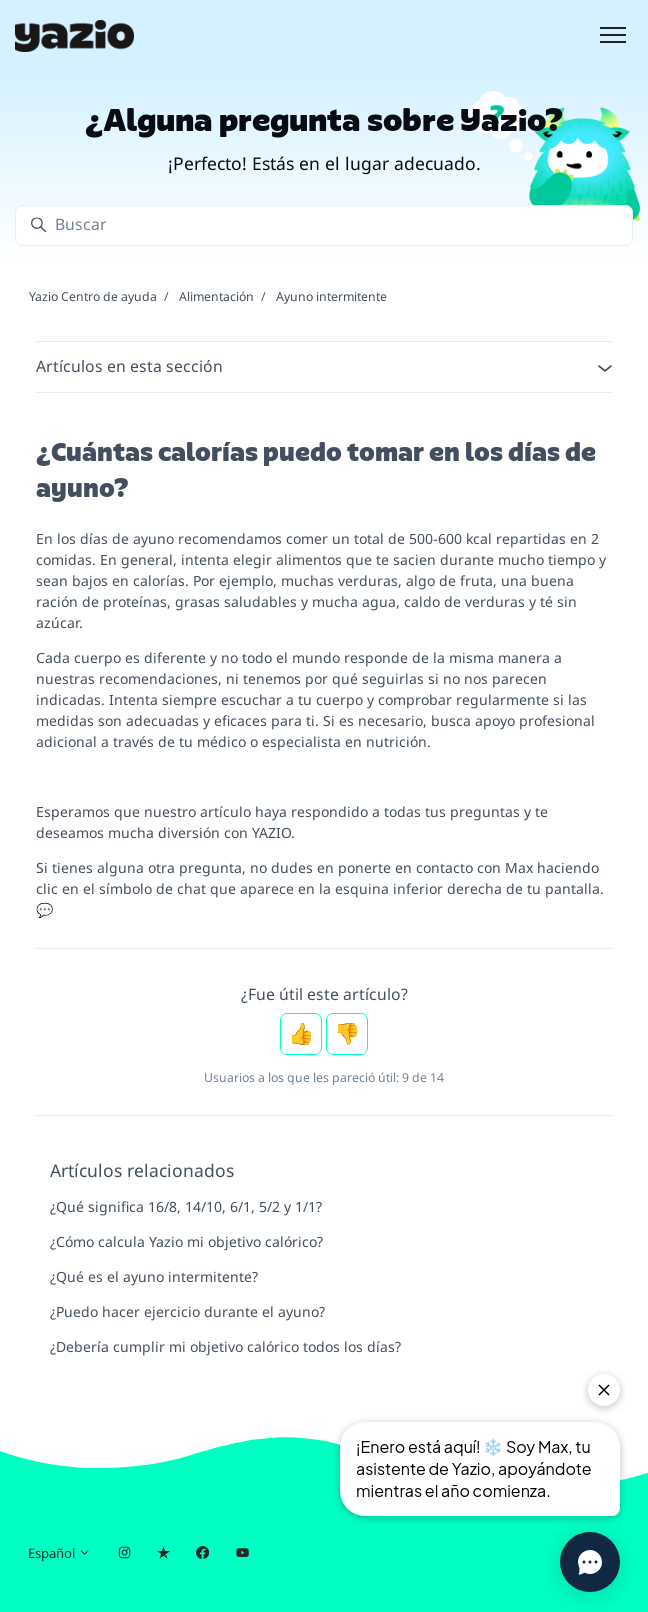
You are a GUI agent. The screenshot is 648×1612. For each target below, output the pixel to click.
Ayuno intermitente (331, 296)
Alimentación (216, 296)
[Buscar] (324, 225)
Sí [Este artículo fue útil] (301, 1034)
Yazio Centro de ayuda (93, 296)
